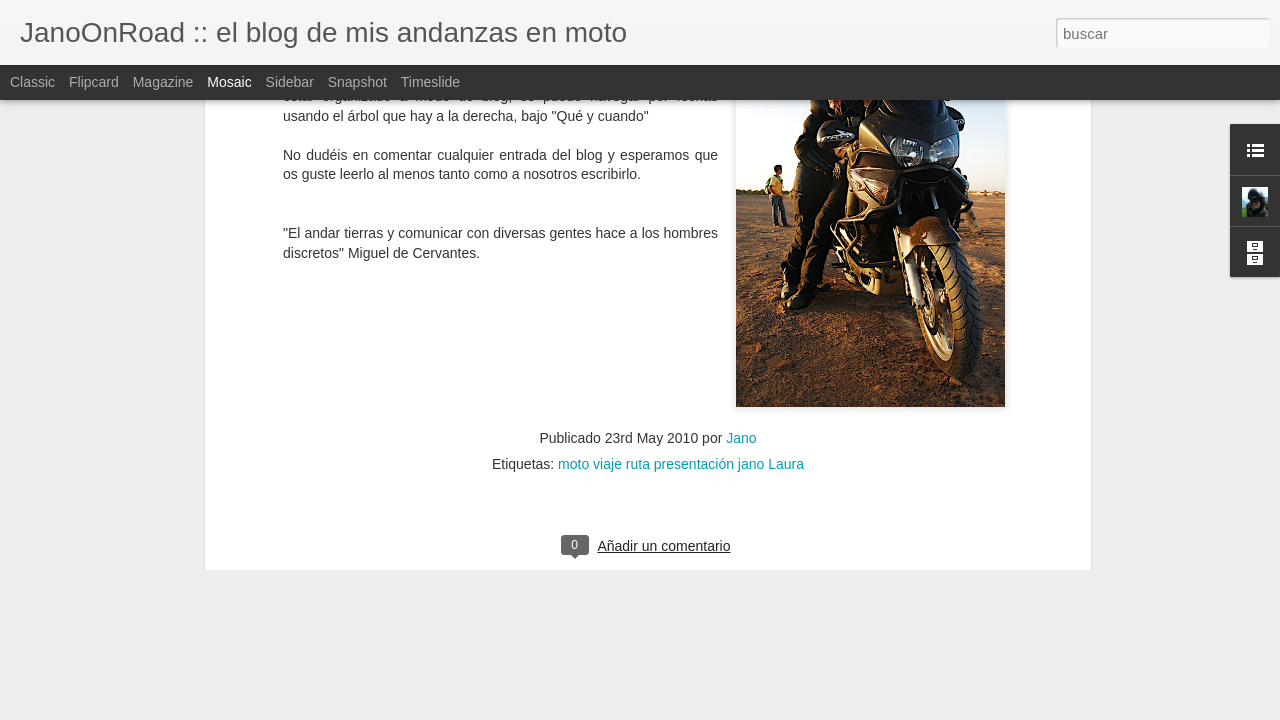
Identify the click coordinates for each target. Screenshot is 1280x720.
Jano (741, 314)
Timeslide (430, 82)
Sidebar (290, 82)
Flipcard (94, 82)
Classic (32, 82)
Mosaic (229, 82)
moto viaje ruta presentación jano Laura (681, 340)
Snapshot (357, 82)
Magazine (163, 82)
